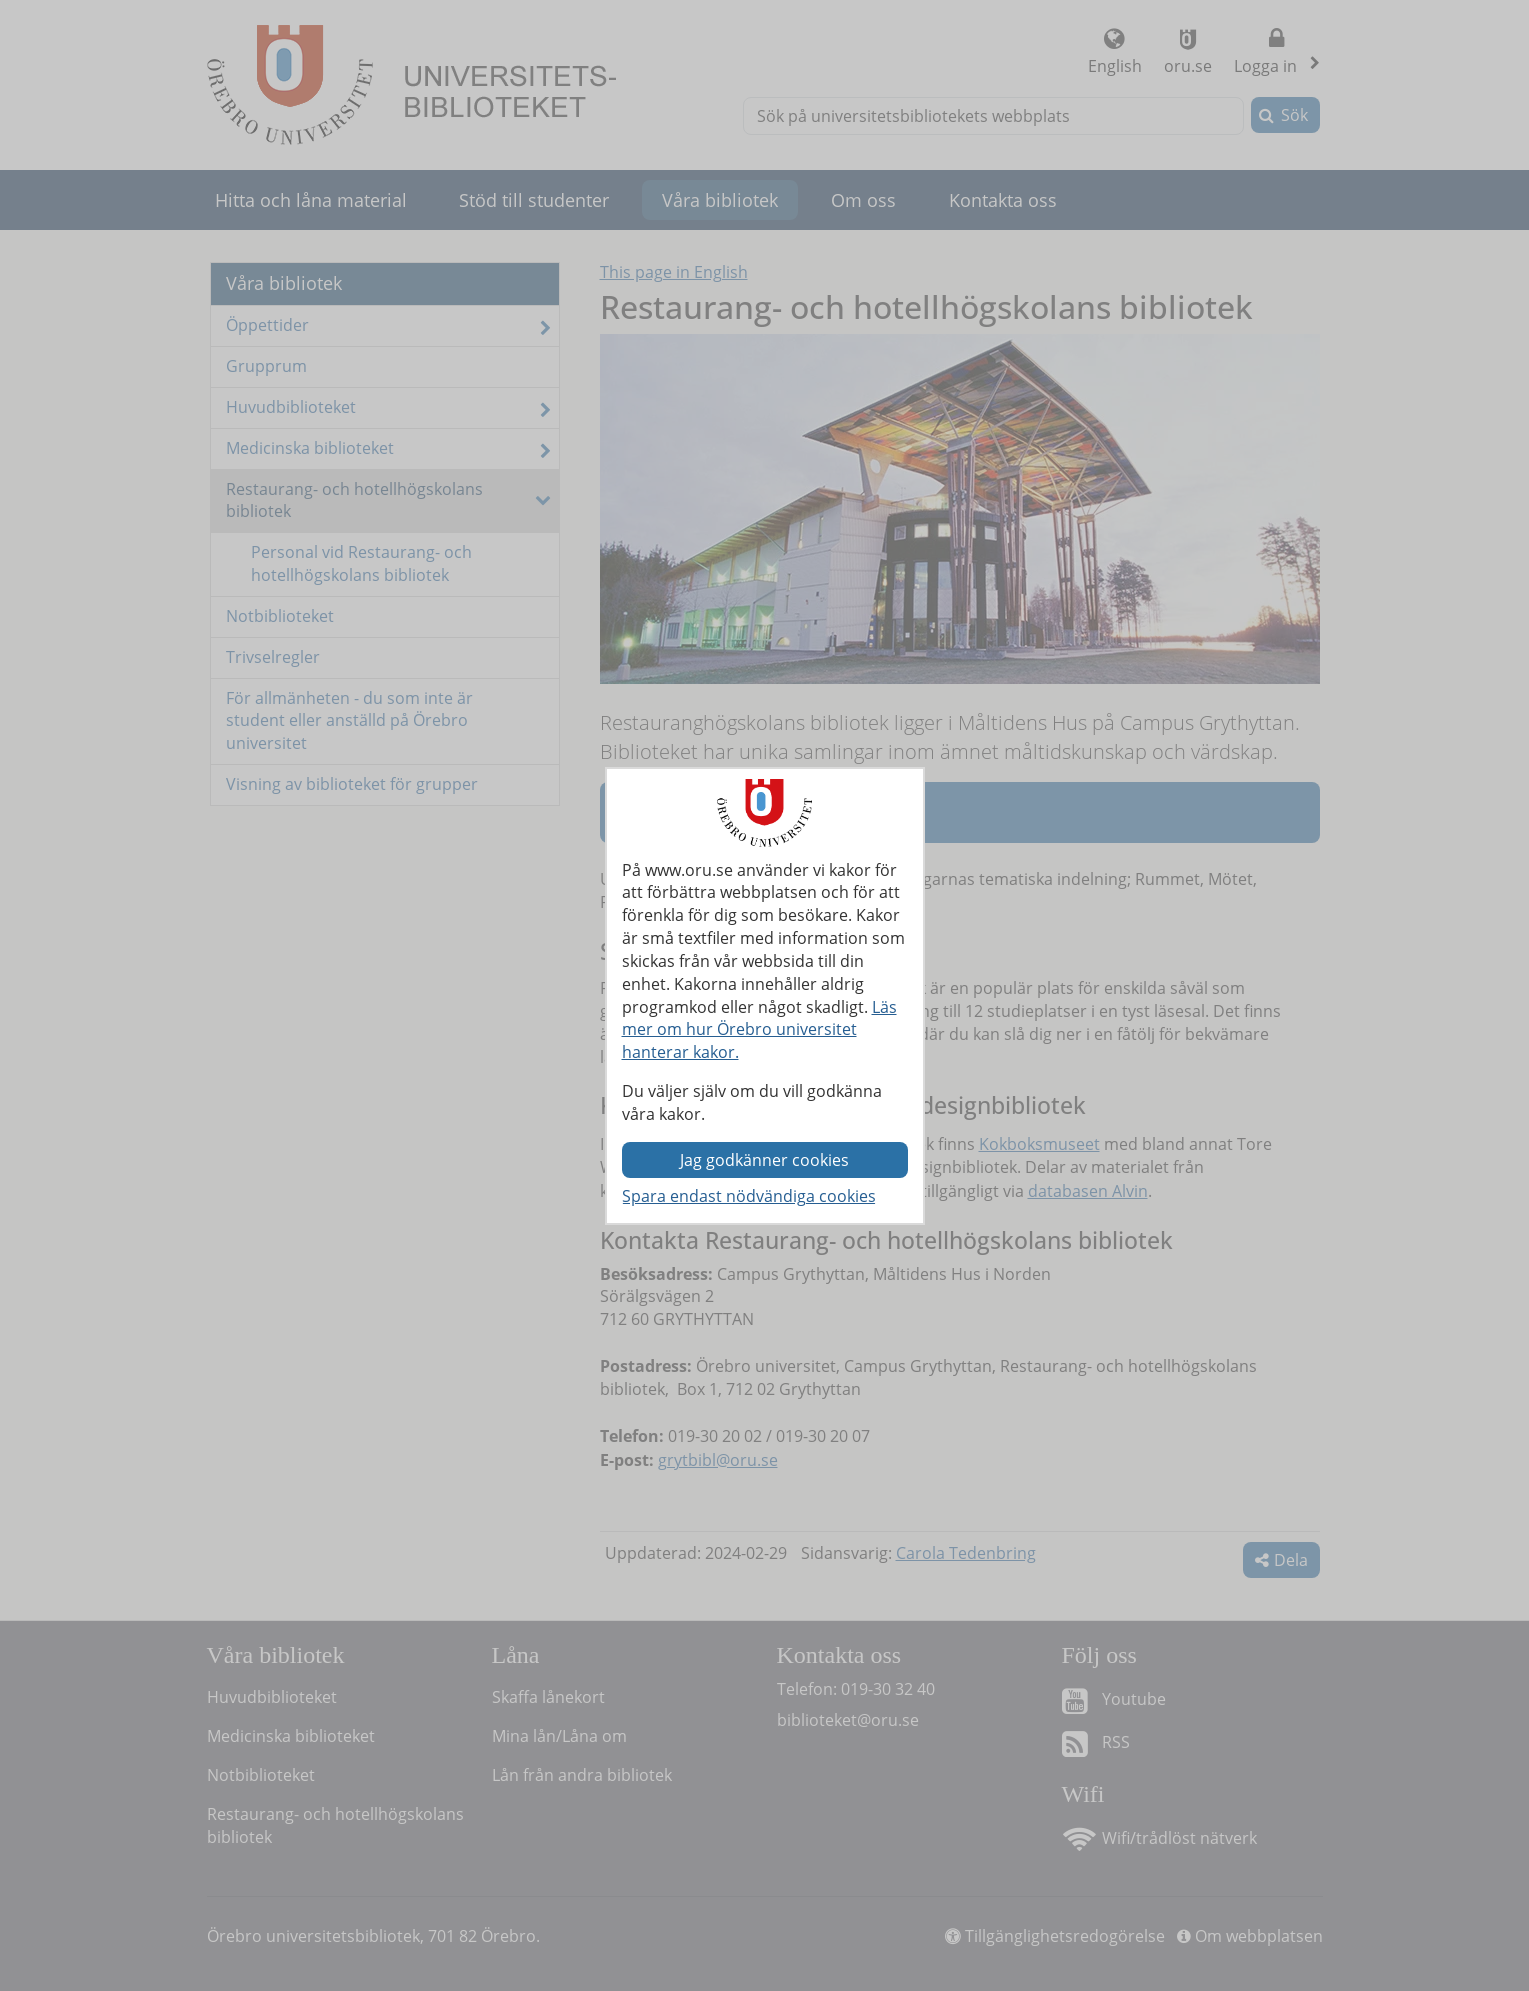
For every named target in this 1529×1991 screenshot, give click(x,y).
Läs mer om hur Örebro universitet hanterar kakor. (759, 1030)
